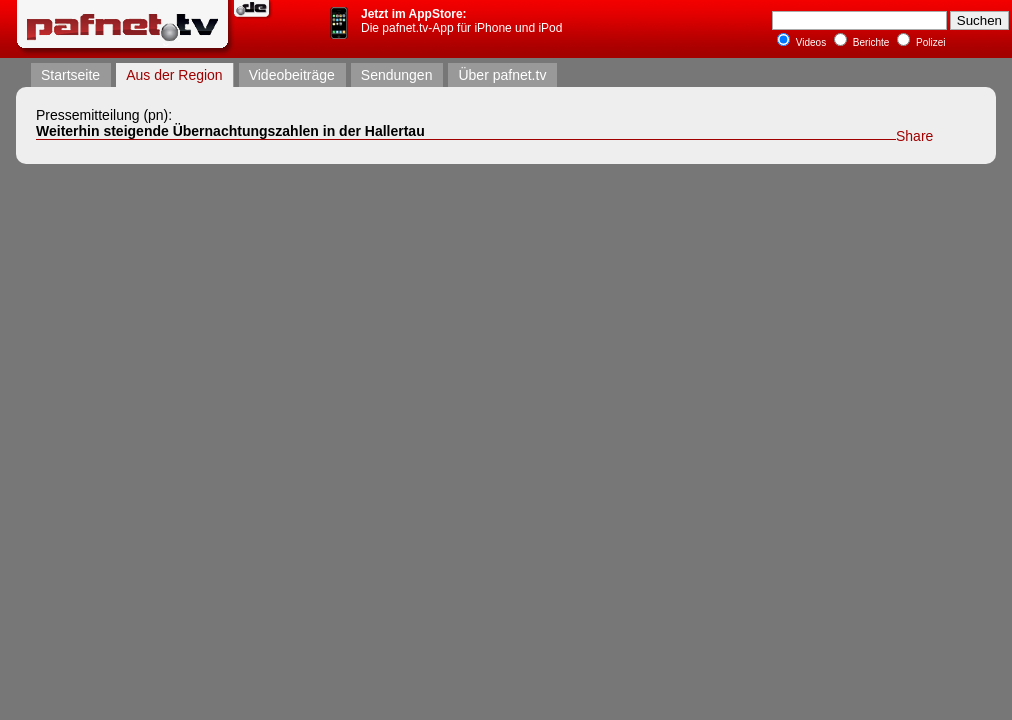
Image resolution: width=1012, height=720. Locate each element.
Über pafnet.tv (502, 75)
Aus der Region (174, 75)
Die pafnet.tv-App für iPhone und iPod (461, 21)
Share (914, 136)
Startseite (70, 75)
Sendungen (397, 75)
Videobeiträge (292, 75)
